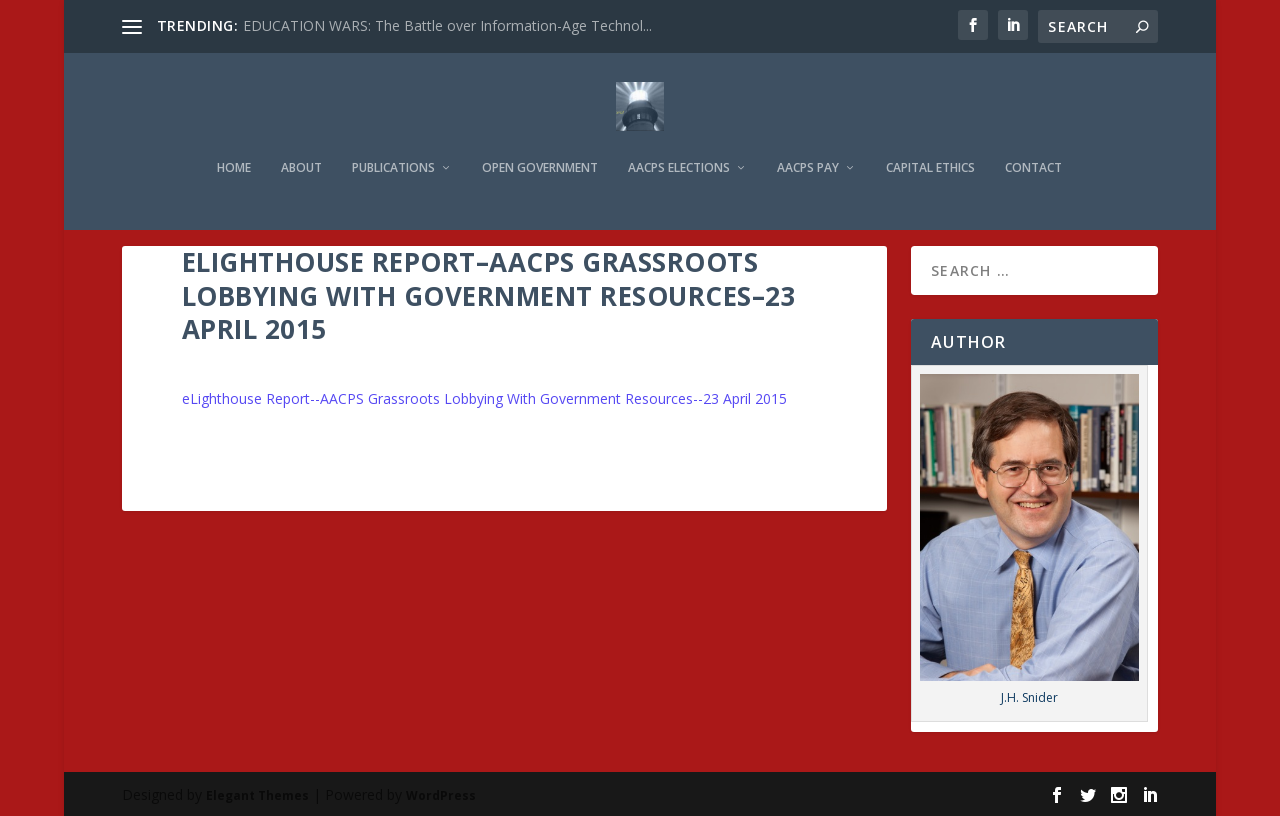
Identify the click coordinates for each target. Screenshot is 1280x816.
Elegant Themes (257, 792)
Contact (1033, 141)
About (301, 141)
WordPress (441, 792)
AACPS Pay (808, 141)
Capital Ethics (930, 141)
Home (234, 141)
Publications (393, 141)
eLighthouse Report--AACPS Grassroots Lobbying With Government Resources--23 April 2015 (484, 395)
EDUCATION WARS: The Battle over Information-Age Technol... (447, 25)
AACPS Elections (679, 141)
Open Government (540, 141)
